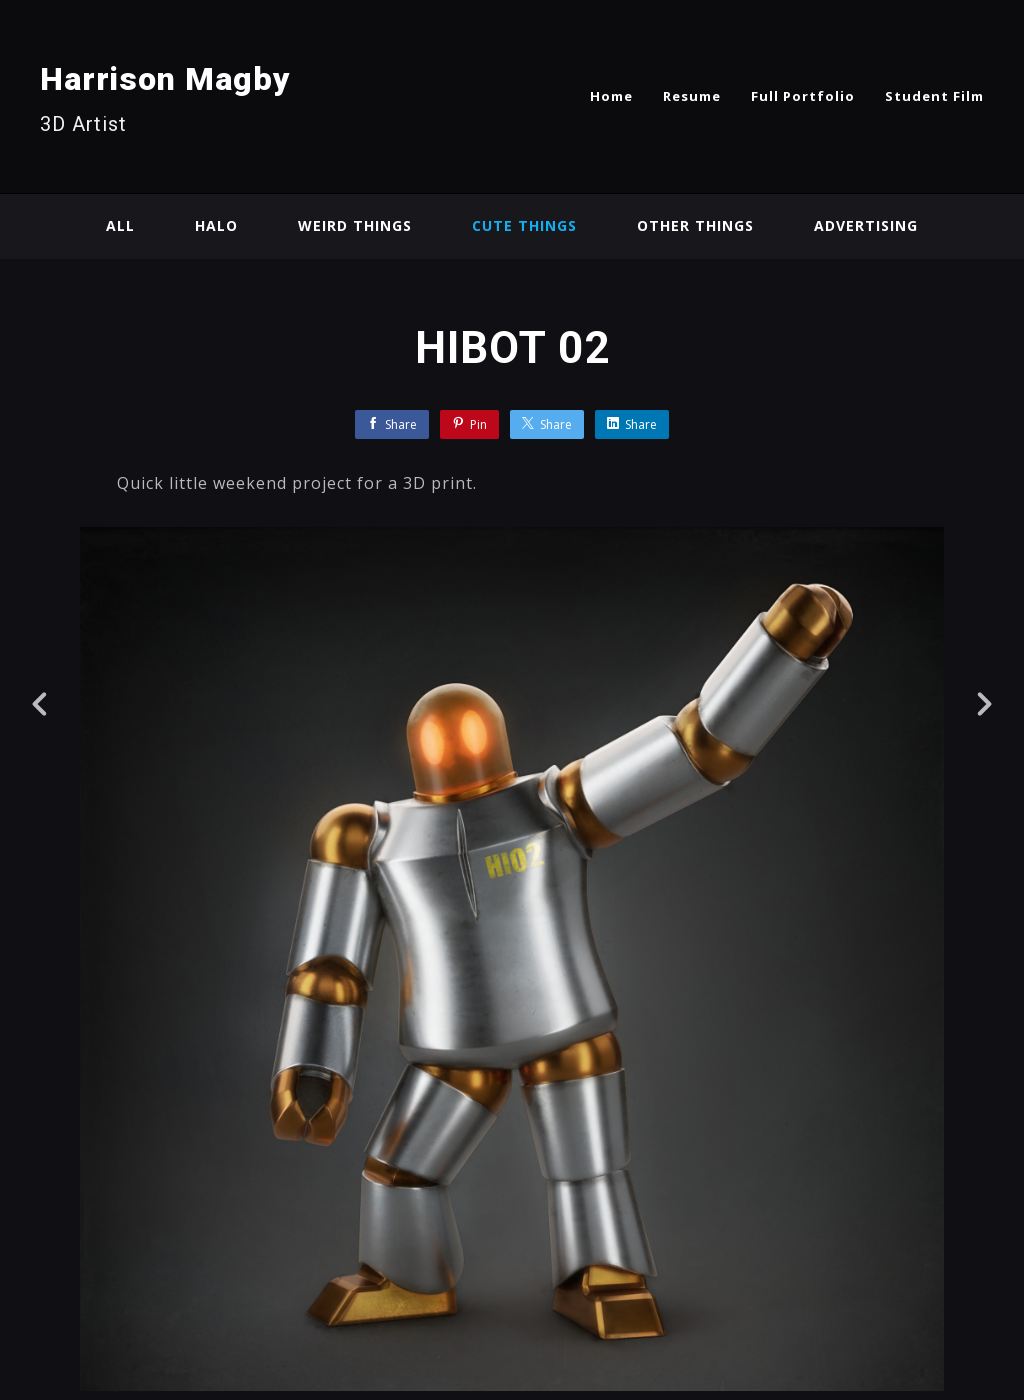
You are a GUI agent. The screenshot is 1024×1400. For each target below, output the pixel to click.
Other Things (695, 225)
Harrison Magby (165, 79)
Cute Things (524, 225)
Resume (692, 96)
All (120, 225)
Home (611, 96)
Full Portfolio (803, 96)
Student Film (934, 96)
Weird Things (355, 225)
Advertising (866, 225)
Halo (216, 225)
